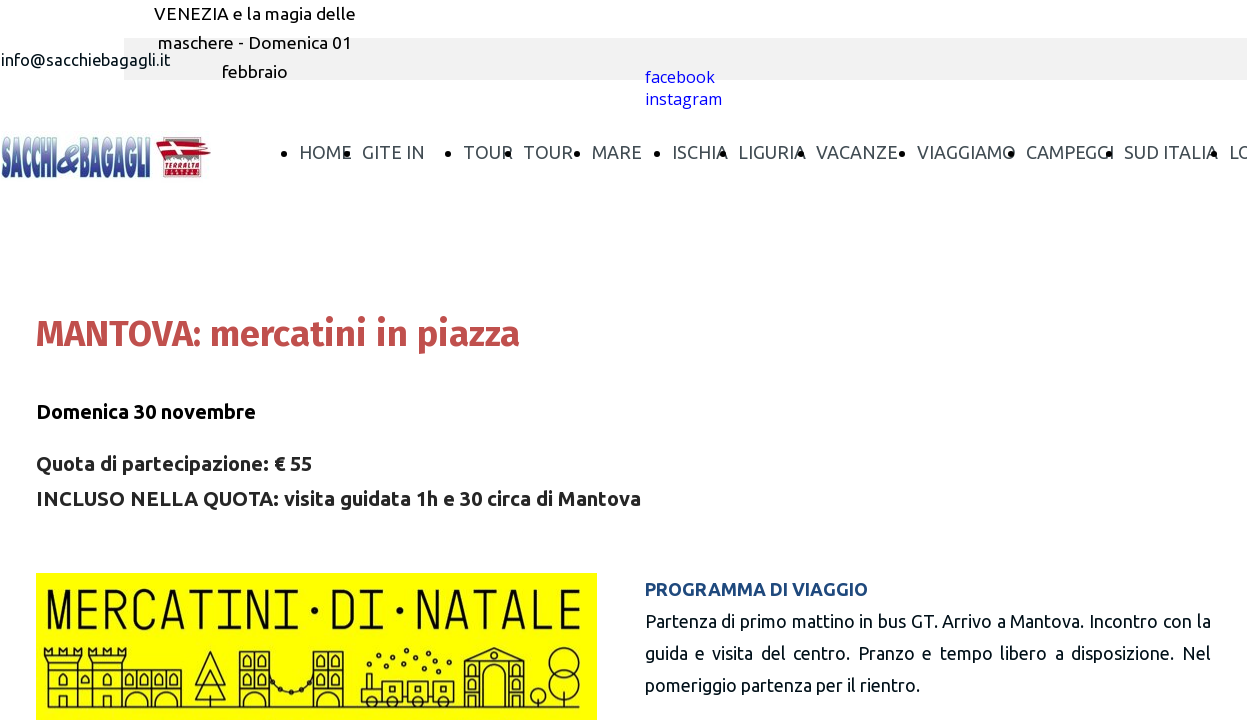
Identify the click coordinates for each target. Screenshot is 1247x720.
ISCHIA (700, 152)
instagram (683, 99)
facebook (680, 77)
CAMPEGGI (1070, 152)
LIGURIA (772, 152)
